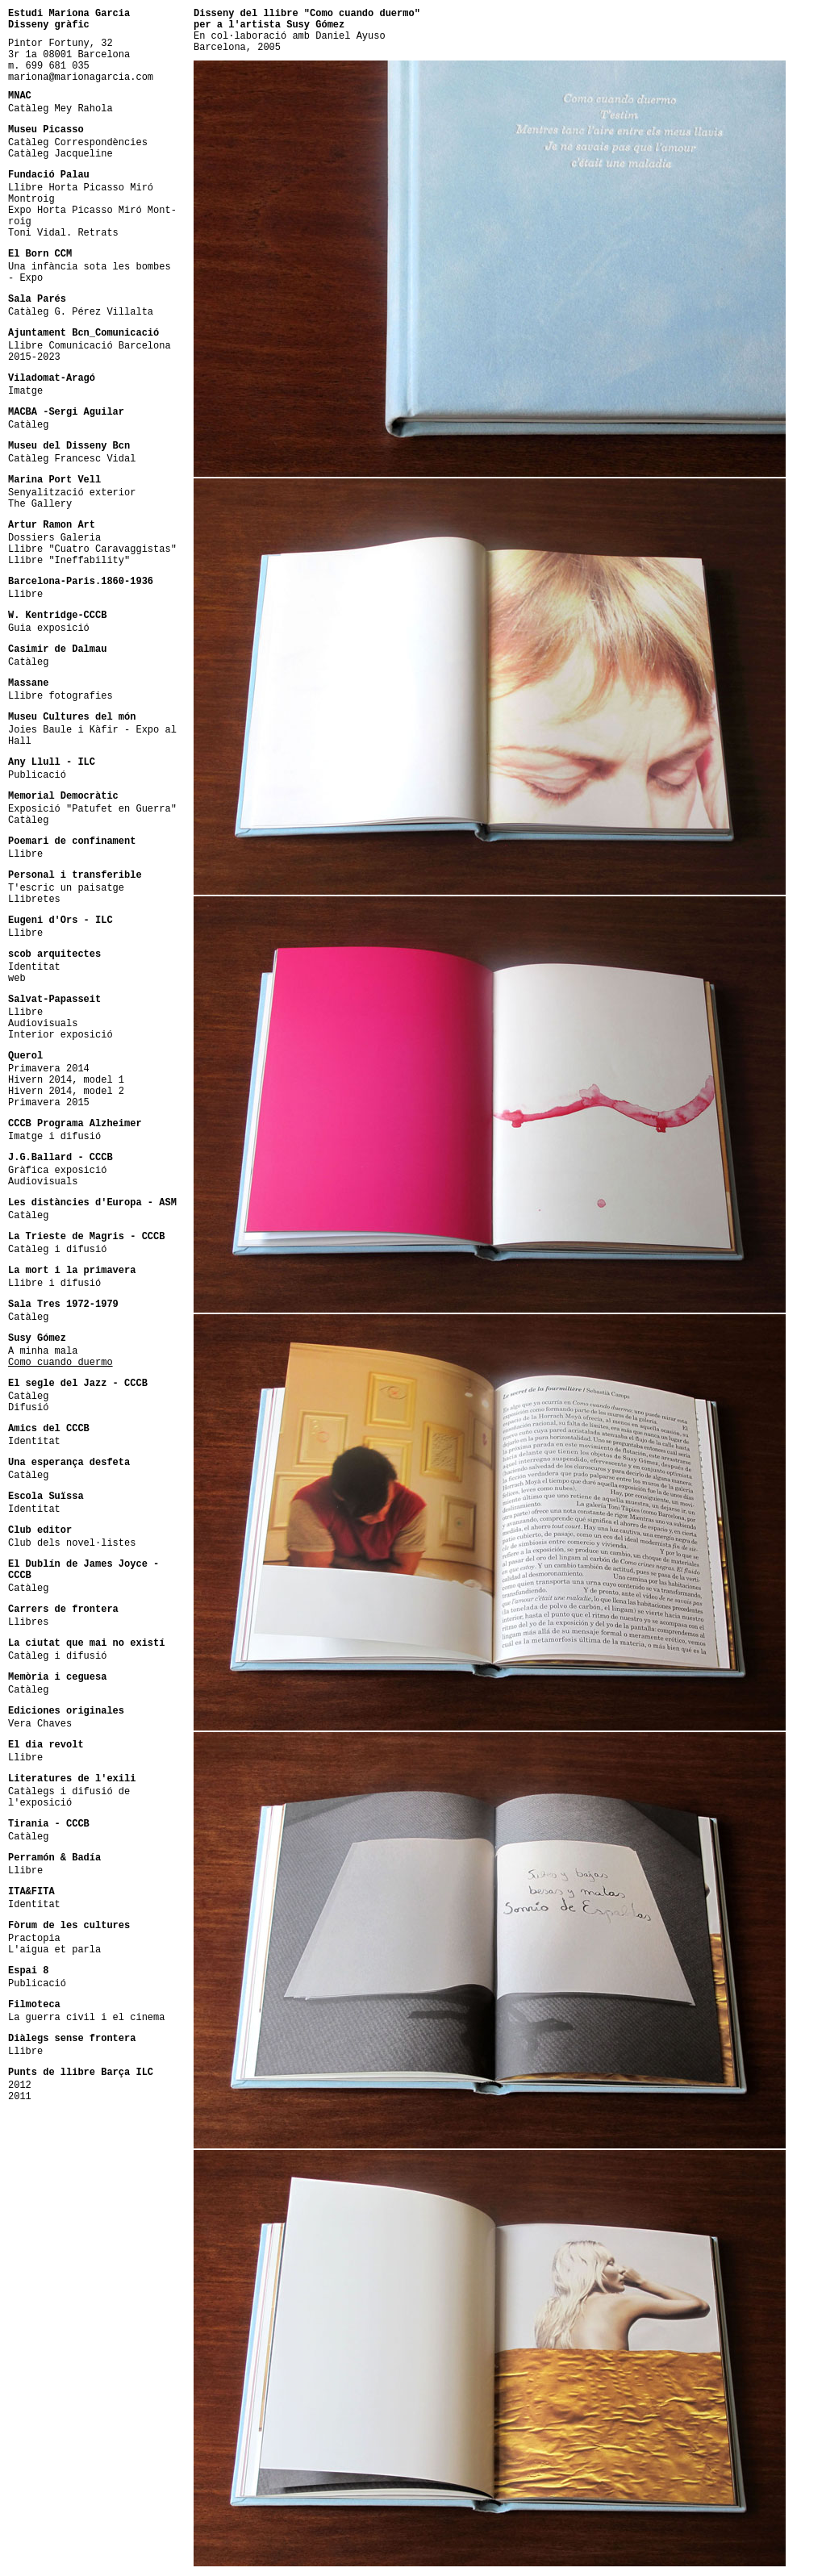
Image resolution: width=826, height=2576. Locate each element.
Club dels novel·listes (72, 1543)
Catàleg (28, 425)
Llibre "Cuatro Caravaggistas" (92, 549)
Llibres (28, 1622)
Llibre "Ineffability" (69, 560)
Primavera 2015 (49, 1102)
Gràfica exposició (57, 1170)
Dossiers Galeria (54, 538)
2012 (19, 2085)
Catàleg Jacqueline (60, 154)
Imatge (25, 391)
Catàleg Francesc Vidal (72, 459)
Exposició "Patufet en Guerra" (92, 809)
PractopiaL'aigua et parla (54, 1944)
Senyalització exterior (72, 493)
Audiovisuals (42, 1023)
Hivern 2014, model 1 (66, 1080)
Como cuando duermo (60, 1362)
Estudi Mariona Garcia (69, 13)
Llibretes (34, 899)
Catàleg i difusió (57, 1249)
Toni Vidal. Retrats (63, 233)
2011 (19, 2096)
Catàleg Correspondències (78, 142)
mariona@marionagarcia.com (80, 77)
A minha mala (42, 1351)
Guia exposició (49, 628)
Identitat (34, 967)
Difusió (28, 1407)
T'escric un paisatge (66, 888)
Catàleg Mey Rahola (60, 109)
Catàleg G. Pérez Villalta (80, 312)
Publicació (37, 775)
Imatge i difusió (54, 1136)
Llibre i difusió (54, 1283)
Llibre (25, 594)
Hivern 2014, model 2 (66, 1091)
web (17, 978)
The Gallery (40, 504)
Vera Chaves (40, 1724)
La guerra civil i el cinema (86, 2017)
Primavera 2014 (49, 1069)
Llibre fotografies (60, 696)
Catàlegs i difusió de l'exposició (69, 1797)
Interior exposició (60, 1035)
